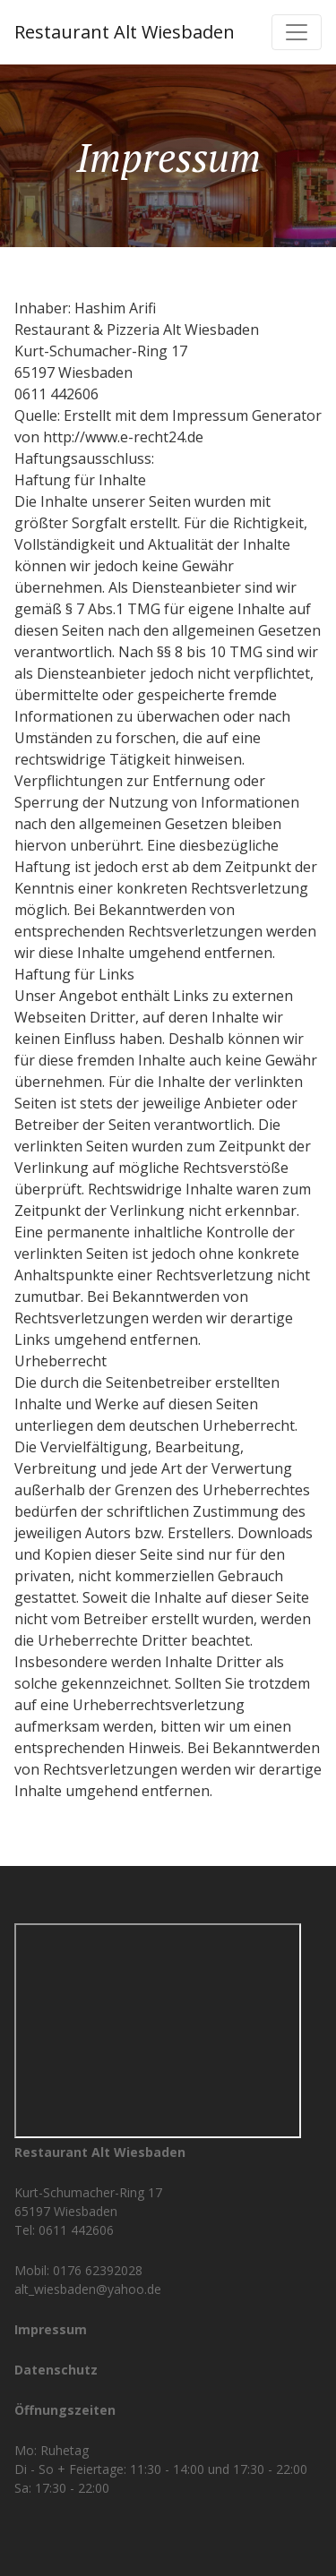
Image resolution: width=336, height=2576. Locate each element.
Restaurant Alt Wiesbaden (124, 32)
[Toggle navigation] (296, 32)
